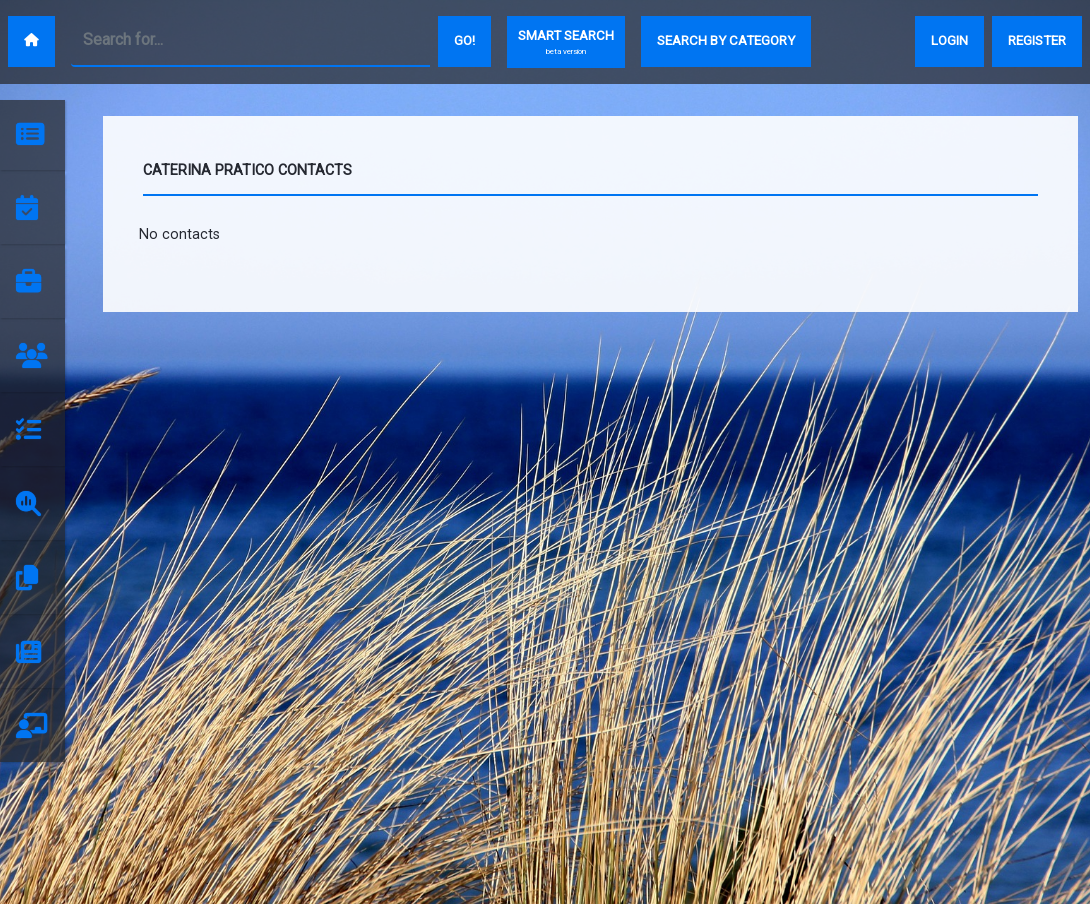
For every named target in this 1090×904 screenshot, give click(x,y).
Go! (464, 40)
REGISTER (1037, 40)
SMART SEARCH (566, 42)
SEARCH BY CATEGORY (726, 40)
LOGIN (949, 40)
